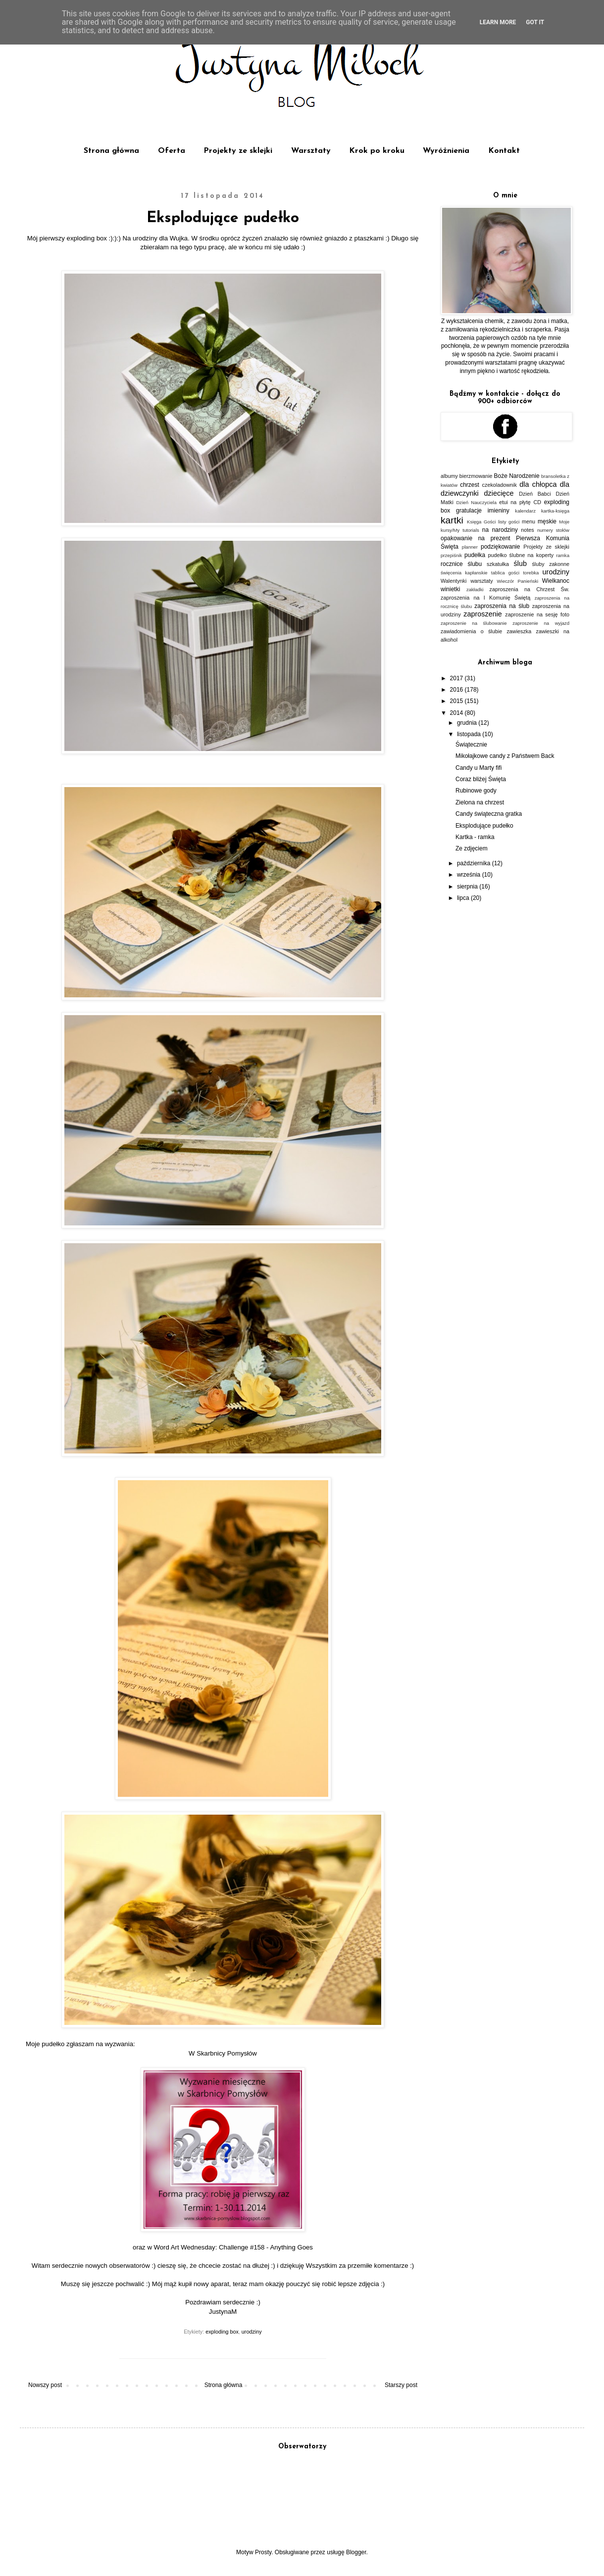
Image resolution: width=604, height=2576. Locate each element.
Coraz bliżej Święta (480, 779)
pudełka (474, 555)
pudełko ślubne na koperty (521, 555)
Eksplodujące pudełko (484, 825)
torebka (531, 572)
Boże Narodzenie (517, 475)
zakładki (475, 589)
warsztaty (481, 581)
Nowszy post (45, 2385)
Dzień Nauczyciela (476, 502)
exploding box (222, 2332)
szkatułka (498, 564)
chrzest (469, 484)
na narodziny (500, 529)
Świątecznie (471, 744)
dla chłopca (537, 484)
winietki (450, 589)
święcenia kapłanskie (464, 572)
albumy (449, 476)
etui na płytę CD (520, 502)
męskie (547, 521)
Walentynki (453, 581)
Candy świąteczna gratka (488, 813)
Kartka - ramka (475, 837)
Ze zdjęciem (471, 848)
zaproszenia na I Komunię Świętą (485, 598)
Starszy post (401, 2385)
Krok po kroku (376, 151)
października (474, 863)
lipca (464, 897)
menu (528, 521)
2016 (457, 689)
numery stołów (553, 530)
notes (527, 530)
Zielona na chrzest (479, 802)
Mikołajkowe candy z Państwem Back (504, 755)
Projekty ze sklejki (237, 151)
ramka (562, 555)
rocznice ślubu (461, 564)
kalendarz (525, 511)
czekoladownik (499, 485)
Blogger (356, 2552)
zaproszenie (482, 614)
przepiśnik (451, 555)
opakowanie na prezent (475, 538)
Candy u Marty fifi (478, 767)
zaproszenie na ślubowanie (474, 623)
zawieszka (518, 631)
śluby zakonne (550, 564)
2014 (457, 712)
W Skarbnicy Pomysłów (223, 2053)
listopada (469, 734)
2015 (457, 701)
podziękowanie (500, 546)
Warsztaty (311, 151)
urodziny (252, 2332)
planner (470, 547)
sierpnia (468, 886)
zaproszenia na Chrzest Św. (529, 589)
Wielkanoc (555, 580)
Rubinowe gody (476, 790)
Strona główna (111, 151)
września (469, 874)
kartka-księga (555, 511)
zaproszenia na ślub (501, 606)
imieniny (498, 510)
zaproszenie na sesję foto (537, 614)
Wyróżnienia (446, 151)
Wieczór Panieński (518, 581)
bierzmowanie (476, 476)
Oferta (171, 151)
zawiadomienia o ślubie (471, 631)
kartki (452, 520)
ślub (520, 563)
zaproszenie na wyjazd (540, 623)
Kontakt (504, 151)
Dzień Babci (535, 494)
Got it (535, 22)
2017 (457, 678)
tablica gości (505, 572)
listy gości (508, 521)
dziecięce (499, 493)
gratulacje (469, 510)
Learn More (498, 22)
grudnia (467, 722)
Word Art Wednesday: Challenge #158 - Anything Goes (233, 2247)
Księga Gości (481, 521)
